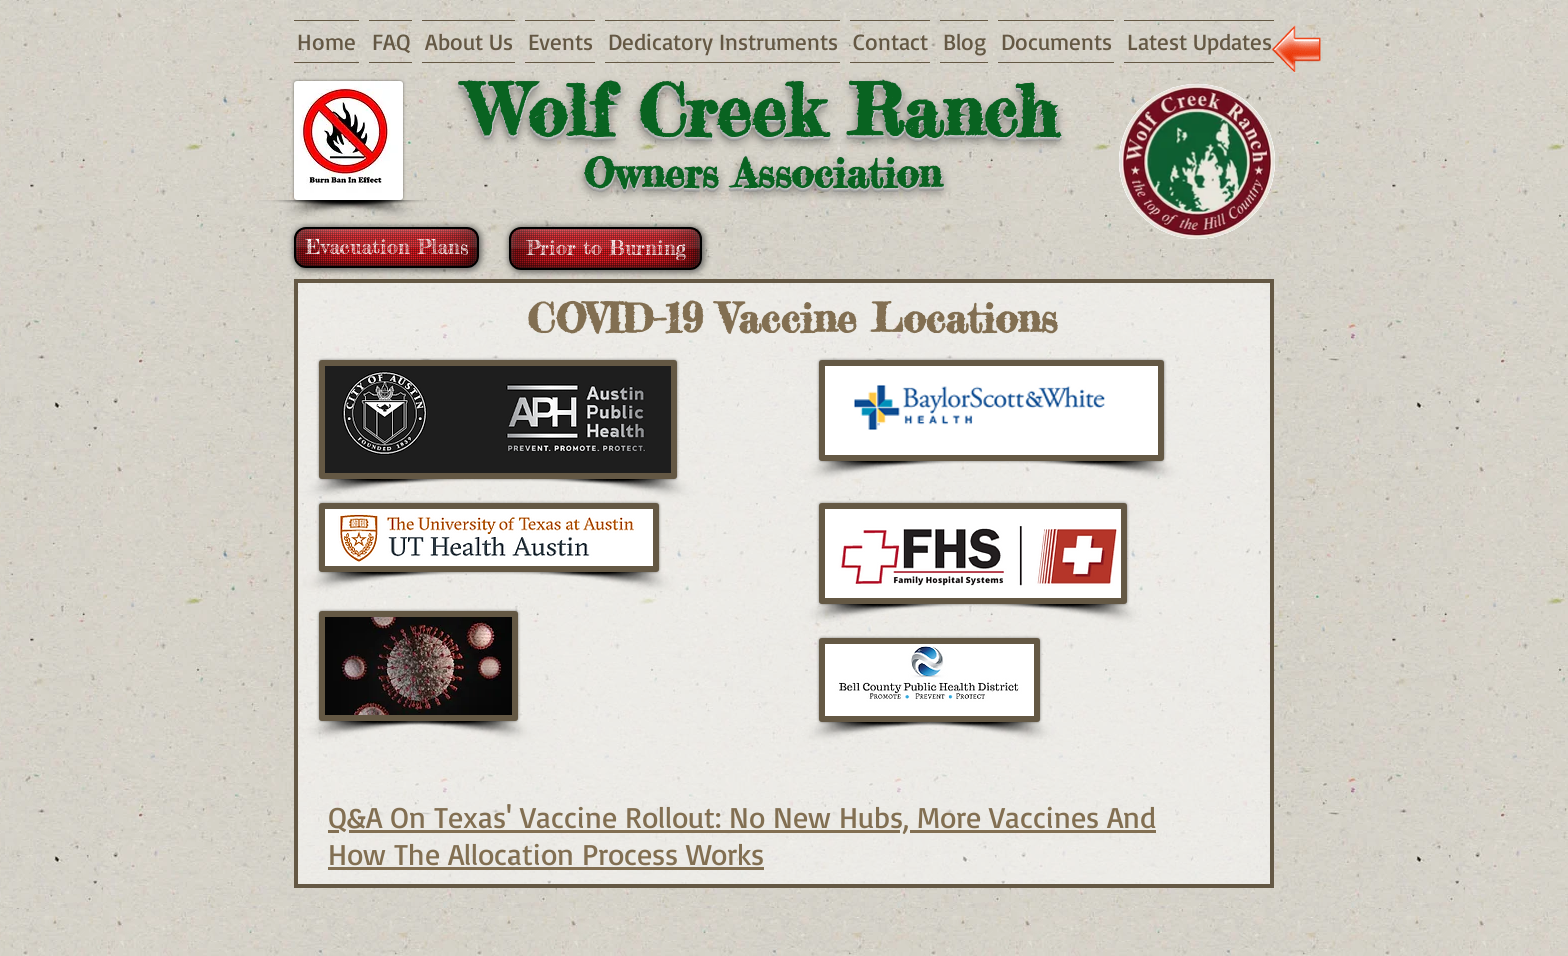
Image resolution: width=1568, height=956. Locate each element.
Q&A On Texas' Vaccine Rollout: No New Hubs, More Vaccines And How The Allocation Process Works (742, 835)
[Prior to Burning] (605, 248)
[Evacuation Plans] (386, 247)
